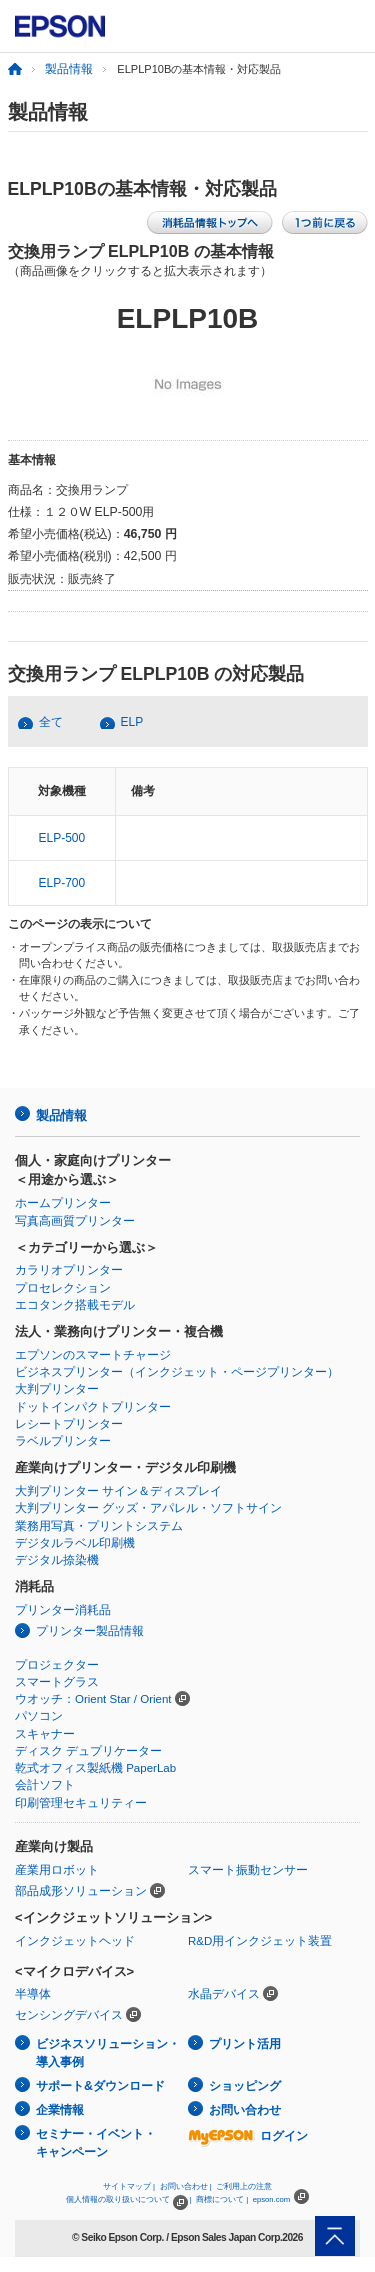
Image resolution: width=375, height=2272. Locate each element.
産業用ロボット (57, 1870)
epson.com (272, 2199)
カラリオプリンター (69, 1270)
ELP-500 (61, 838)
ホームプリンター (63, 1203)
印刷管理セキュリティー (81, 1803)
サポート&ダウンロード (100, 2086)
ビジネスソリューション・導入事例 (108, 2053)
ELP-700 (61, 883)
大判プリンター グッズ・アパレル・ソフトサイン (148, 1508)
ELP (132, 722)
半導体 (33, 1994)
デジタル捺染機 (57, 1560)
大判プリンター (57, 1389)
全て (51, 722)
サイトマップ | (129, 2186)
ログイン (248, 2136)
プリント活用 (245, 2044)
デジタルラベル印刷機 (75, 1543)
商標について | (222, 2199)
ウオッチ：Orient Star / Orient (93, 1699)
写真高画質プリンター (75, 1221)
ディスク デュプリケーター (88, 1751)
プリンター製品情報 (90, 1631)
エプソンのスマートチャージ (93, 1355)
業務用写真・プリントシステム (99, 1526)
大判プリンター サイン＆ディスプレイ (118, 1491)
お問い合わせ (245, 2110)
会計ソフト (45, 1785)
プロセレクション (63, 1288)
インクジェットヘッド (75, 1941)
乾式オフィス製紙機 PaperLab (95, 1768)
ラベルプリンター (63, 1441)
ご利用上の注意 (244, 2186)
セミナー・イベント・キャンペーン (96, 2143)
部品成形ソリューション (81, 1891)
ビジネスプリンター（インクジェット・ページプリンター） (177, 1372)
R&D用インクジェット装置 (260, 1941)
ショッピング (245, 2086)
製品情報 (69, 69)
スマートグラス (57, 1682)
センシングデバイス (69, 2015)
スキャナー (45, 1734)
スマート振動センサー (248, 1870)
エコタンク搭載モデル (75, 1305)
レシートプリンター (69, 1424)
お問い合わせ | (186, 2186)
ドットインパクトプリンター (93, 1407)
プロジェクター (57, 1665)
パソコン (39, 1716)
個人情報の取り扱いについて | (128, 2199)
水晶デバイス (224, 1994)
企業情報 (60, 2110)
